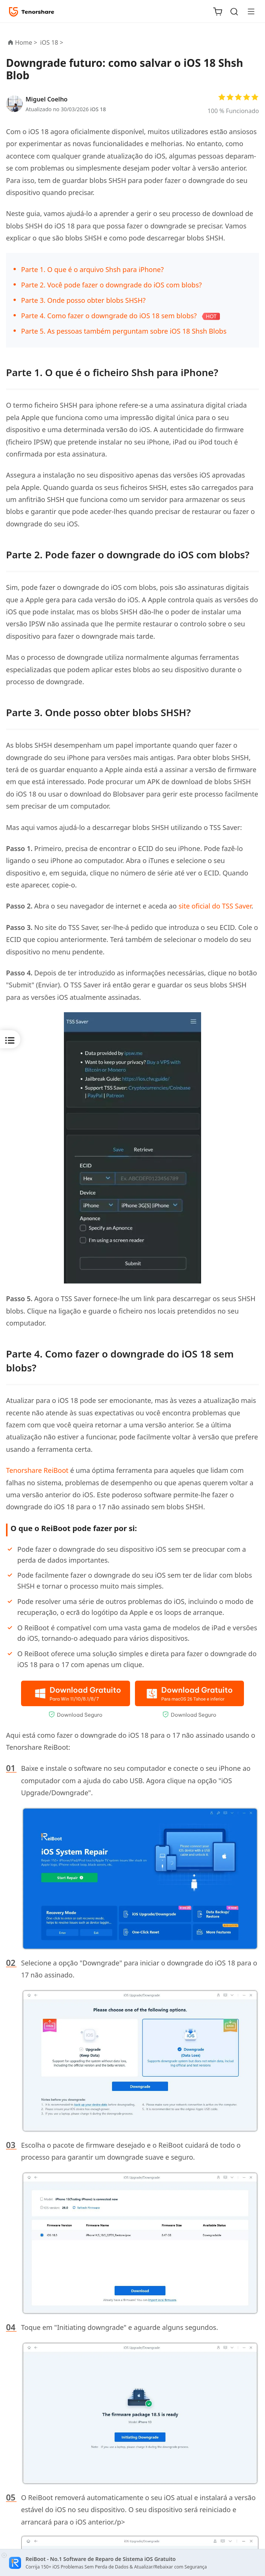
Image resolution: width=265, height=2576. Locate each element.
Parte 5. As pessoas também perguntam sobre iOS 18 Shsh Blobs (124, 331)
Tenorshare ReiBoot (37, 1470)
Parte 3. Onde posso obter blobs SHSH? (83, 300)
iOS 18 (98, 109)
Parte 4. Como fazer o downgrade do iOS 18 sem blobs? (109, 315)
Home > (26, 42)
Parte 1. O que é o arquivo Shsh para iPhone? (92, 269)
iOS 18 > (52, 42)
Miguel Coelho (47, 99)
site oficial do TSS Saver (215, 905)
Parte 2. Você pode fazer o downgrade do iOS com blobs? (111, 284)
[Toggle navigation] (248, 11)
